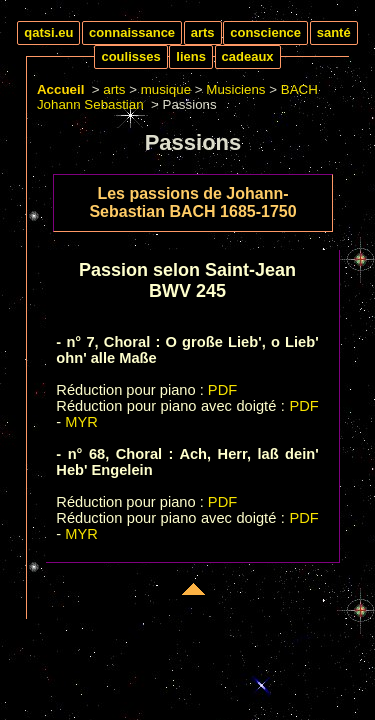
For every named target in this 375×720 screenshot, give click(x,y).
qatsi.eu (48, 32)
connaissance (132, 32)
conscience (265, 32)
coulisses (130, 56)
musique (166, 89)
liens (191, 56)
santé (334, 32)
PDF (222, 390)
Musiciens (235, 89)
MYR (81, 422)
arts (203, 32)
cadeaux (248, 56)
